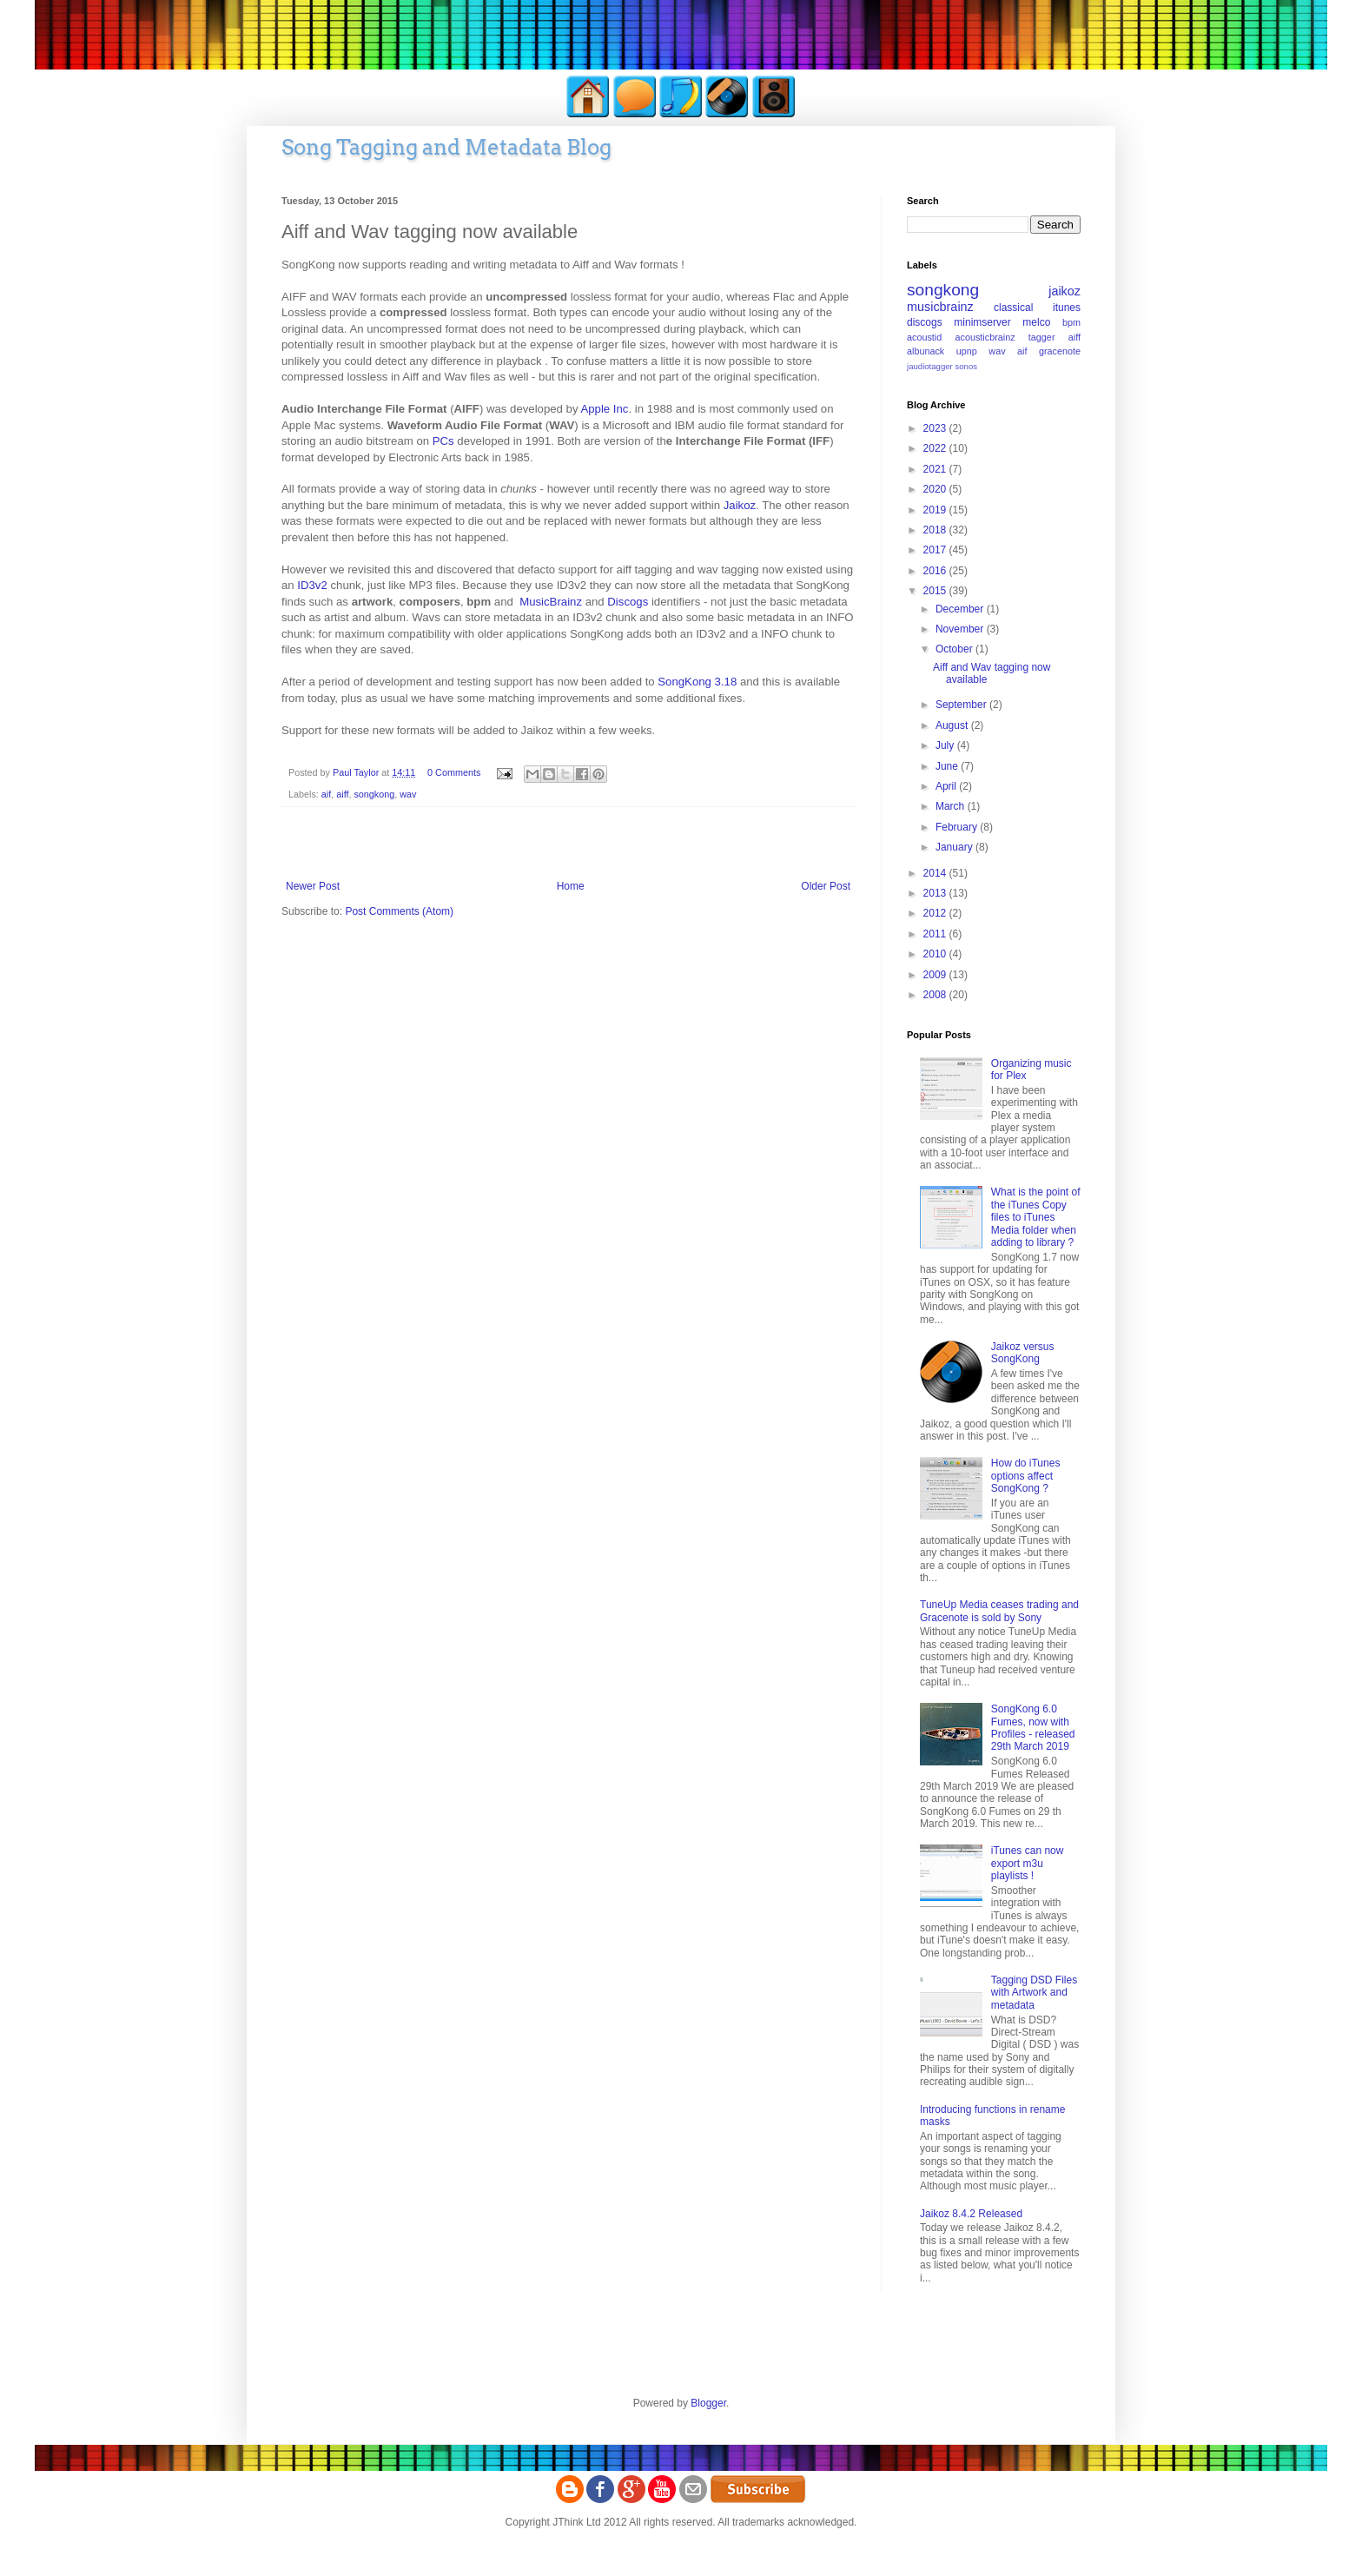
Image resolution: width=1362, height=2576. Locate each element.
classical (1013, 307)
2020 (936, 489)
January (955, 847)
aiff (342, 794)
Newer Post (313, 886)
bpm (1071, 322)
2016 (936, 571)
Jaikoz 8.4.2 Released (971, 2214)
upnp (966, 351)
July (946, 745)
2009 (936, 975)
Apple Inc (604, 408)
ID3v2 (312, 585)
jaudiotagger (930, 366)
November (961, 629)
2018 (936, 530)
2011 (936, 934)
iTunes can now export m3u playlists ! (1027, 1863)
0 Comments (453, 772)
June (948, 766)
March (952, 806)
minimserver (982, 322)
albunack (925, 351)
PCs (443, 440)
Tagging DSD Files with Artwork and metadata (1034, 1992)
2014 (936, 873)
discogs (924, 322)
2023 (936, 428)
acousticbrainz (985, 337)
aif (326, 794)
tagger (1041, 337)
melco (1036, 322)
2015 (936, 591)
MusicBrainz (552, 601)
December (961, 609)
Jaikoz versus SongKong (1023, 1353)
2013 (936, 893)
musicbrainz (940, 307)
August (953, 725)
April (947, 786)
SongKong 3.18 (697, 681)
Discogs (627, 601)
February (958, 827)
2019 (936, 510)
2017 (936, 550)
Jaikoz (740, 505)
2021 (936, 469)
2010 (936, 954)
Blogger (708, 2403)
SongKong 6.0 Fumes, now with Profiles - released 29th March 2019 (1033, 1727)
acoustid (924, 337)
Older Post (825, 886)
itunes (1067, 307)
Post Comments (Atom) (399, 911)
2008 (936, 995)
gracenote (1060, 351)
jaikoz (1064, 291)
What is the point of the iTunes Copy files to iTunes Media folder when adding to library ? (1036, 1217)
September (962, 705)
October (955, 649)
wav (408, 794)
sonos (966, 366)
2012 (936, 913)
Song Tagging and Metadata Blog (446, 147)
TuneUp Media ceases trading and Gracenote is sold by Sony (999, 1611)
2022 (936, 448)
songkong (374, 794)
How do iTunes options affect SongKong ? (1026, 1475)
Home (571, 886)
